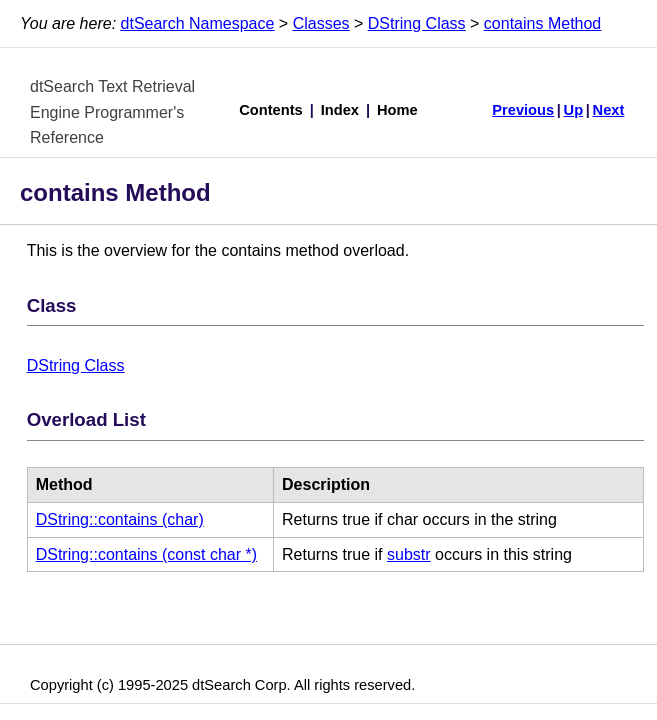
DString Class (417, 23)
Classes (321, 23)
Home (397, 110)
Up (574, 110)
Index (340, 110)
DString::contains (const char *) (146, 554)
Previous (523, 110)
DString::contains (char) (120, 519)
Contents (271, 110)
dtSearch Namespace (198, 23)
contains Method (542, 23)
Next (609, 110)
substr (409, 554)
